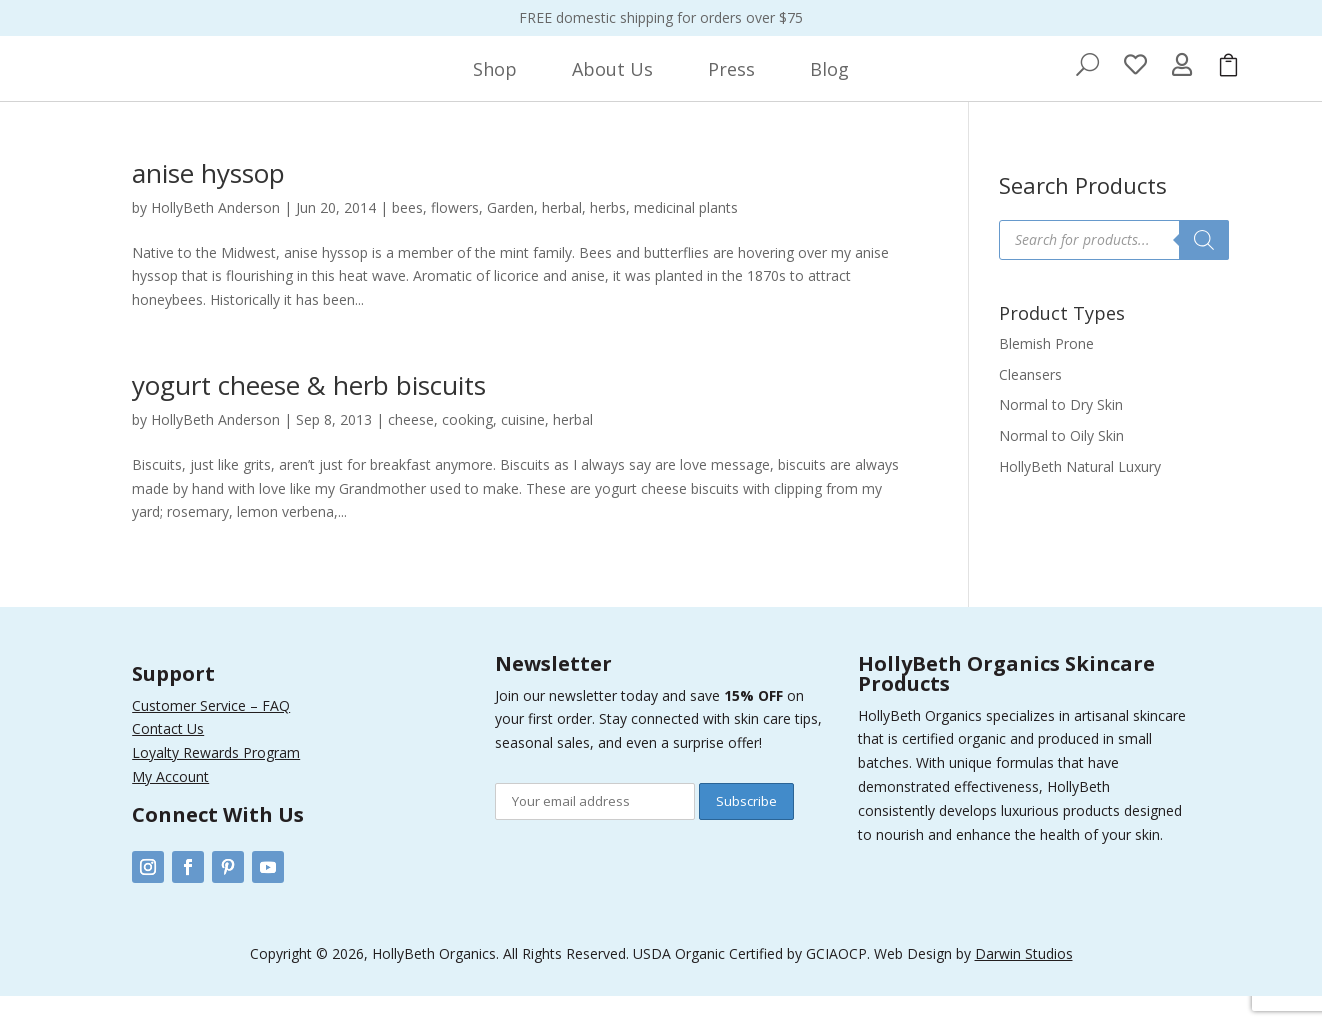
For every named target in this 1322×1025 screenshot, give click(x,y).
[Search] (1204, 269)
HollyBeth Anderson (215, 236)
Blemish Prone (1046, 372)
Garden (510, 236)
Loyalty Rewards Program (216, 781)
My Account (170, 805)
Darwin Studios (1024, 982)
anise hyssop (208, 202)
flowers (455, 236)
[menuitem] (495, 84)
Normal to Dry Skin (1061, 433)
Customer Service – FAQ (211, 734)
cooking (467, 448)
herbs (608, 236)
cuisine (523, 448)
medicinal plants (686, 236)
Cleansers (1030, 403)
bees (407, 236)
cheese (411, 448)
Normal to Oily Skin (1061, 464)
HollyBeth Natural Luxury (1080, 495)
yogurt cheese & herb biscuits (309, 414)
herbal (562, 236)
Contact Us (168, 757)
